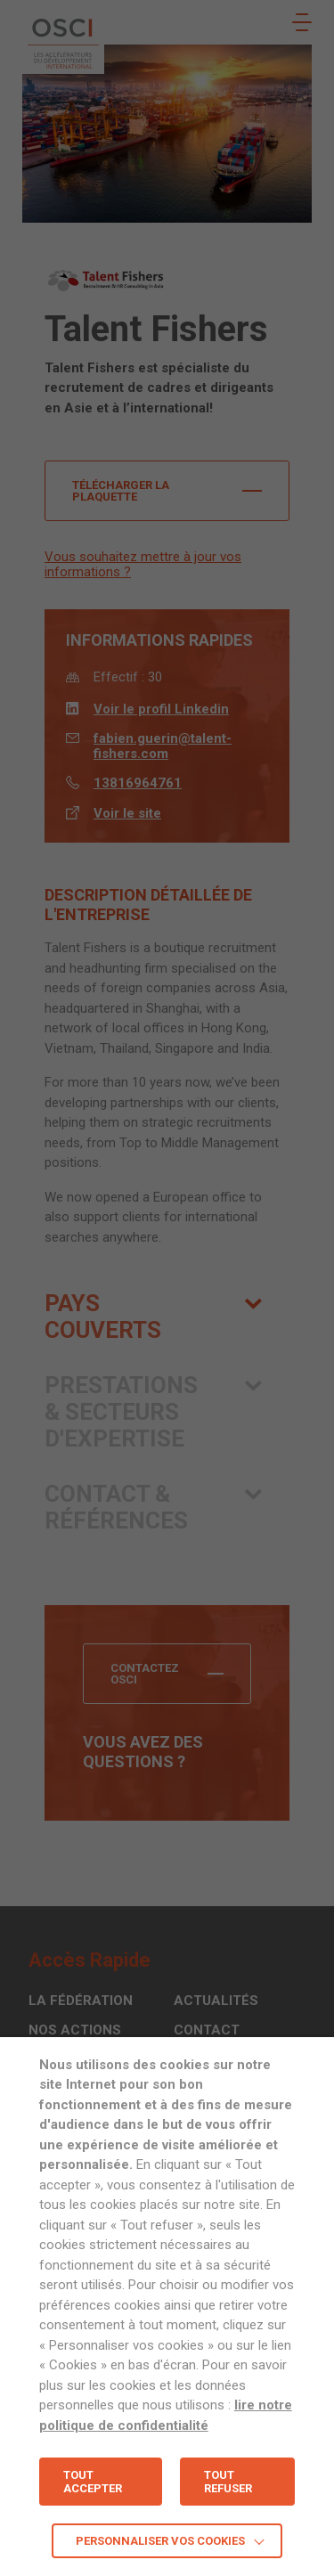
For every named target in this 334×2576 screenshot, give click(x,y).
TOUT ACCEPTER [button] (92, 2481)
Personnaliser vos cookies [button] (160, 2540)
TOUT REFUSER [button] (228, 2481)
